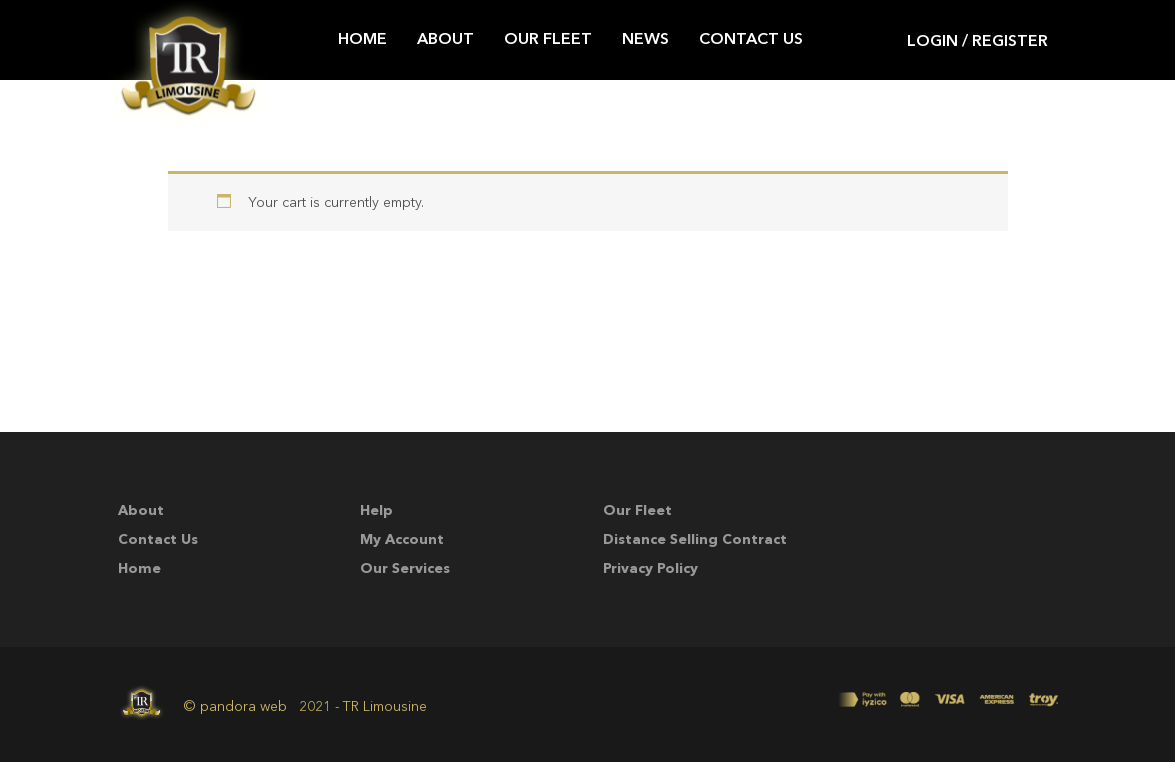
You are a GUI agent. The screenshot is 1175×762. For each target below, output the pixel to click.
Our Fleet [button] (548, 40)
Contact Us (158, 540)
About (141, 511)
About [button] (445, 40)
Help (376, 511)
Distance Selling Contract (695, 540)
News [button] (645, 40)
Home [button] (362, 40)
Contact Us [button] (751, 40)
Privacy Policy (650, 569)
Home (139, 569)
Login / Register (977, 42)
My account (402, 540)
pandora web (243, 707)
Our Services (405, 569)
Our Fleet (637, 511)
